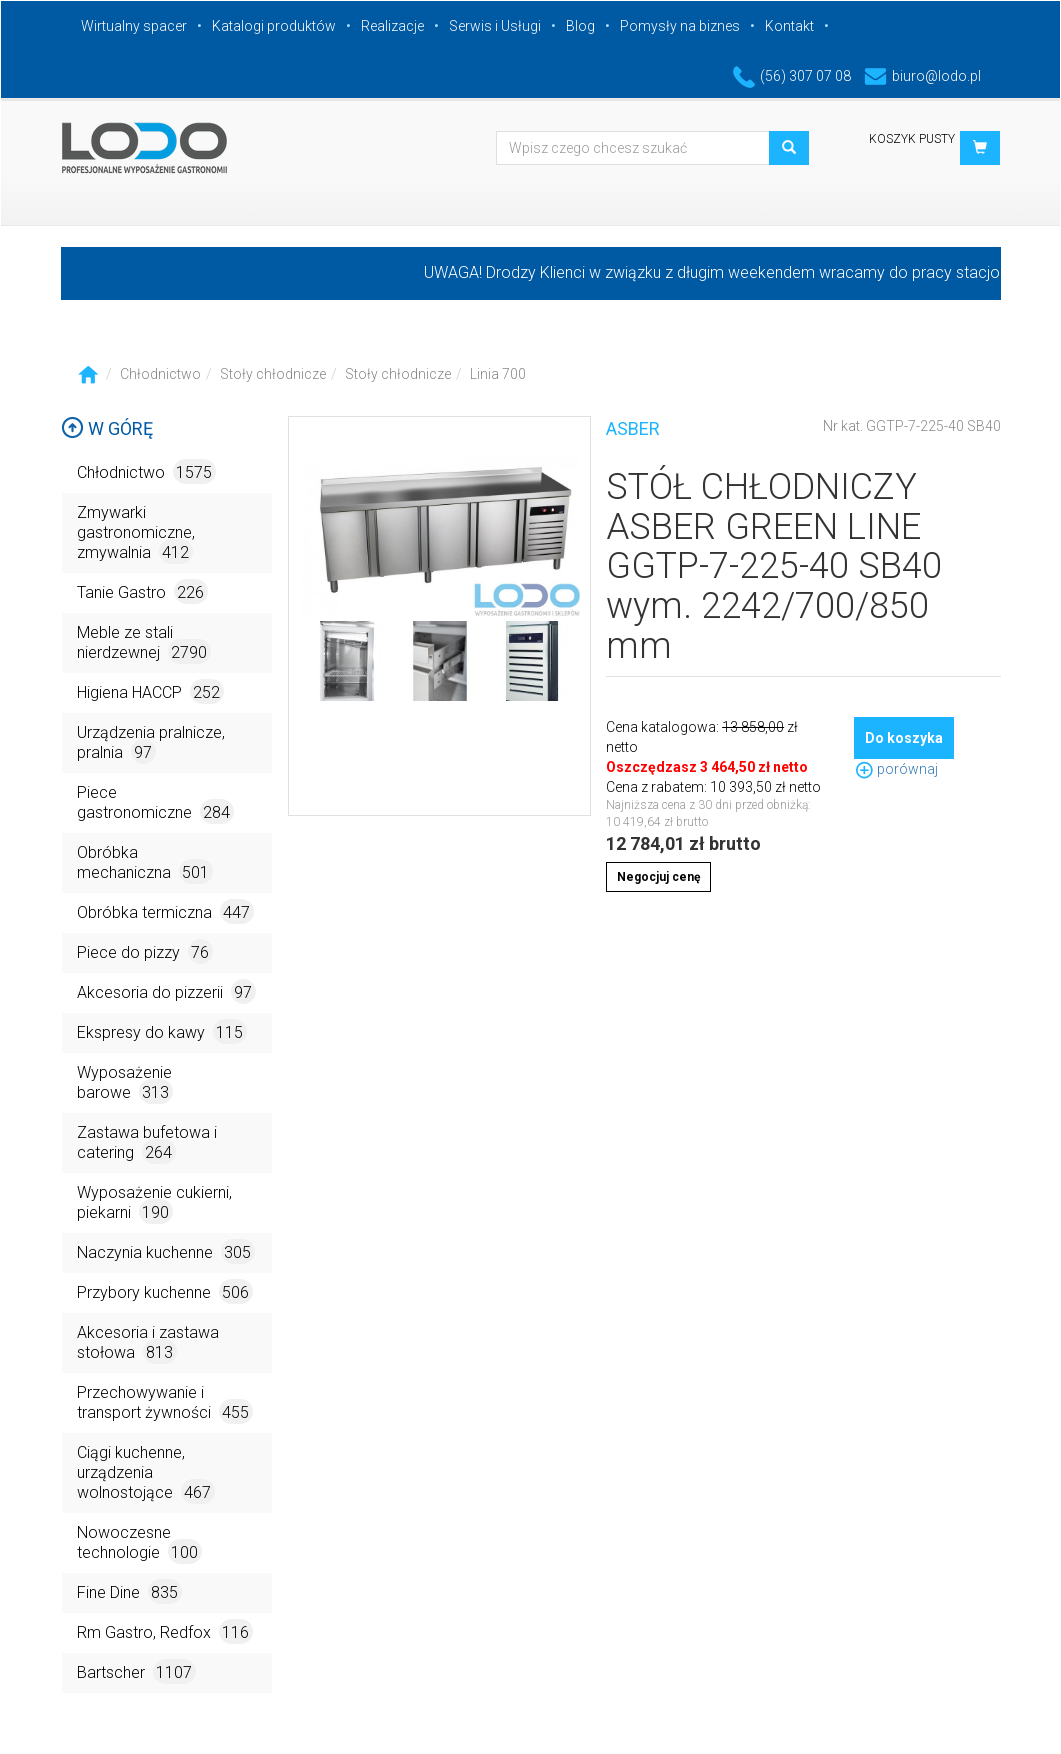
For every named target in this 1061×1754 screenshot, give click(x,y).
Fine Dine (129, 1591)
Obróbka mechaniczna (145, 863)
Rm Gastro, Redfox (165, 1631)
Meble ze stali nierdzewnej (144, 643)
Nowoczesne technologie (139, 1543)
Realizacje (392, 26)
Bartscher (136, 1671)
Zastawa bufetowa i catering (147, 1143)
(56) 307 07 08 (792, 76)
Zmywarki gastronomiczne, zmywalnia (136, 533)
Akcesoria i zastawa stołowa (148, 1343)
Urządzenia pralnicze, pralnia (151, 743)
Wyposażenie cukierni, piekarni (154, 1203)
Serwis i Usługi (495, 26)
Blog (580, 26)
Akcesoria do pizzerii (166, 991)
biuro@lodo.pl (922, 76)
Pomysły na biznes (680, 26)
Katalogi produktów (274, 26)
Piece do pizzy (145, 951)
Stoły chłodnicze (273, 374)
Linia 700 (498, 374)
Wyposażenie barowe (125, 1083)
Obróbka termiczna (165, 911)
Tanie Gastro (142, 591)
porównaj (896, 769)
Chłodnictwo (160, 374)
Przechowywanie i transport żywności (165, 1403)
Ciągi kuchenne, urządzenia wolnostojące (146, 1473)
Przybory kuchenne (165, 1291)
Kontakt (789, 26)
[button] (980, 148)
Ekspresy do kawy (162, 1031)
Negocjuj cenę (658, 877)
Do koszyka (904, 738)
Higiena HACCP (150, 691)
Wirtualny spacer (134, 26)
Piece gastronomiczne (155, 803)
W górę (107, 428)
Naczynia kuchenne (166, 1251)
